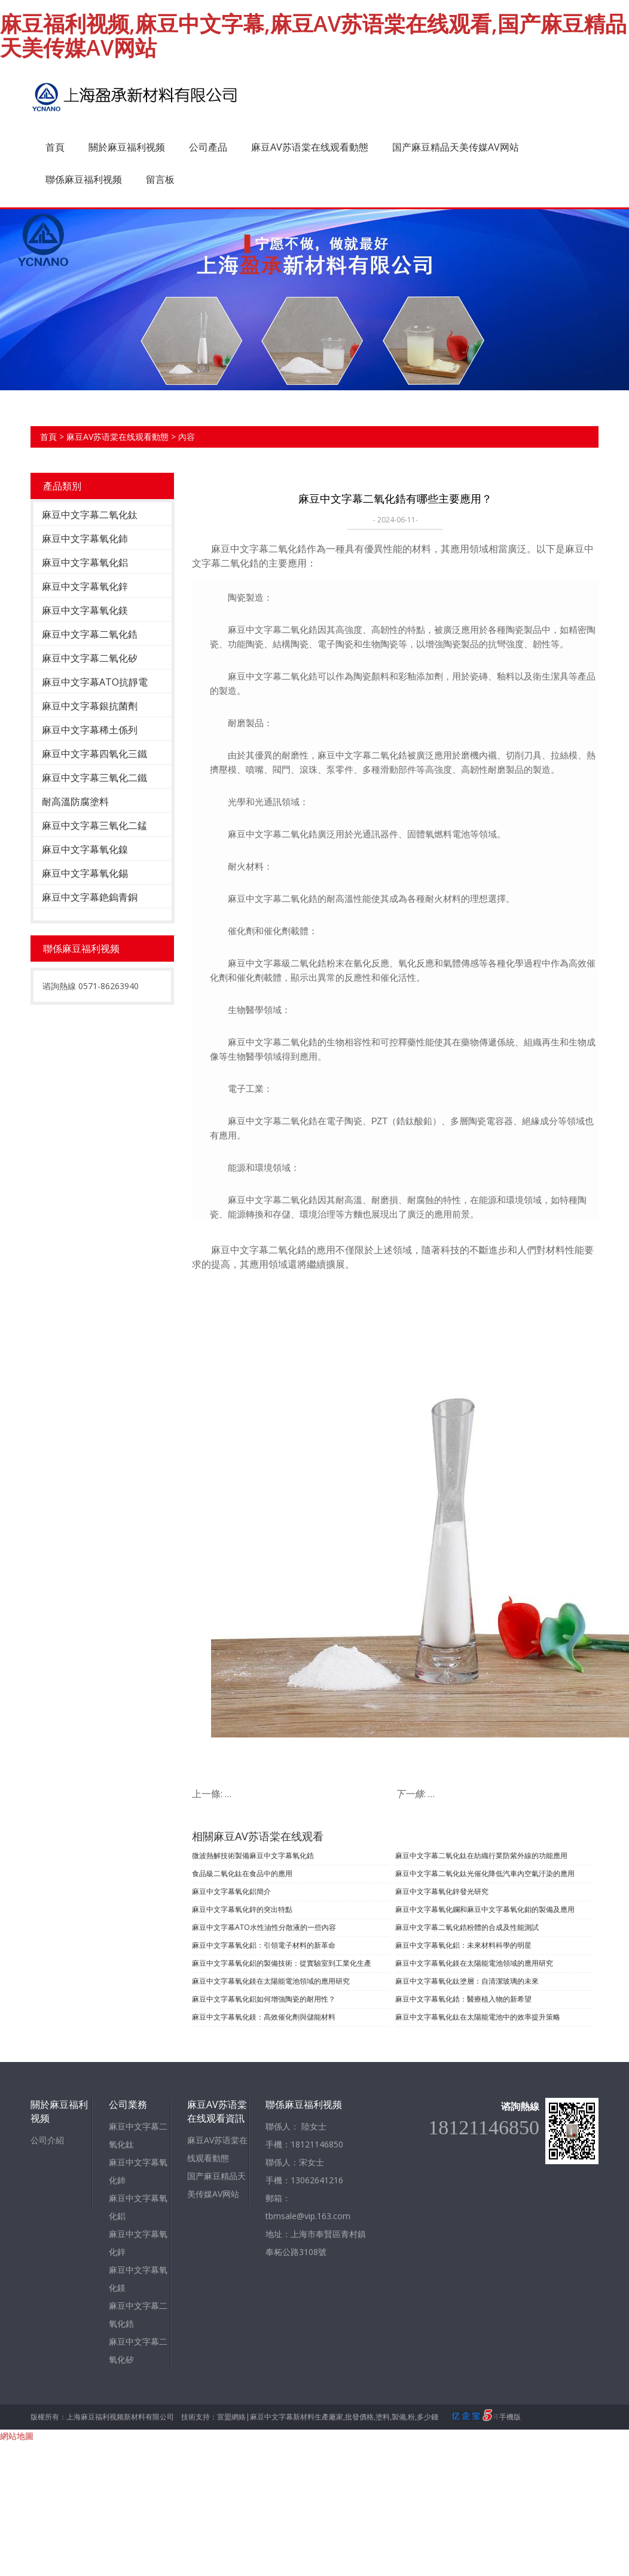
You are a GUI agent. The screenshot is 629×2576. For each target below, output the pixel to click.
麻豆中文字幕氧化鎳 (85, 849)
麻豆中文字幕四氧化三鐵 (94, 753)
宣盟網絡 (231, 2417)
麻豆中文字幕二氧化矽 (90, 658)
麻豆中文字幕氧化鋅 (85, 586)
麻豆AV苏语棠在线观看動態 (309, 147)
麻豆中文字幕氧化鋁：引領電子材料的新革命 (263, 1945)
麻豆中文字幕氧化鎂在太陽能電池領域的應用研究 (474, 1963)
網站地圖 (16, 2436)
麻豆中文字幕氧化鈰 (85, 538)
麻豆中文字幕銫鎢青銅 (90, 897)
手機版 (510, 2417)
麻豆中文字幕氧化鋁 (85, 562)
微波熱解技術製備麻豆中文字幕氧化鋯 (253, 1855)
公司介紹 (47, 2140)
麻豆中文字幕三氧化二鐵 (94, 777)
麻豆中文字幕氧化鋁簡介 (231, 1891)
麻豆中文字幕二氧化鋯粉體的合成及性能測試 (467, 1927)
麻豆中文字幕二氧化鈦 (90, 514)
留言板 (160, 179)
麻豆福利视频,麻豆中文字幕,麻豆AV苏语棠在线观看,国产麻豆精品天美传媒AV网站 (313, 35)
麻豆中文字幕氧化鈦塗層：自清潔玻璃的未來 (467, 1981)
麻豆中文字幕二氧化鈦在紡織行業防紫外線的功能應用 (481, 1855)
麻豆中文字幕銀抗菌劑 (90, 705)
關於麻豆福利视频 (126, 147)
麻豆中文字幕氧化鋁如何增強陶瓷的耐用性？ (263, 1999)
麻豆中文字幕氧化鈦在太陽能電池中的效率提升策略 (477, 2017)
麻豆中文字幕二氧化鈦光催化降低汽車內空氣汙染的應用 (485, 1873)
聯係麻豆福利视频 (83, 179)
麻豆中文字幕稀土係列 (90, 729)
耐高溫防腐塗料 (75, 801)
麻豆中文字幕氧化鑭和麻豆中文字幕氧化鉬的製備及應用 (485, 1909)
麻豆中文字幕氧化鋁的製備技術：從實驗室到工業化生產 (281, 1963)
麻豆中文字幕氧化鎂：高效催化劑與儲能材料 (263, 2017)
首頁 (55, 147)
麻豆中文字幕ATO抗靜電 (95, 682)
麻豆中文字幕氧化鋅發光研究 (441, 1891)
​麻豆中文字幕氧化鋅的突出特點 (242, 1909)
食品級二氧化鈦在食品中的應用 (242, 1873)
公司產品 (208, 147)
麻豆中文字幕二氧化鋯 (90, 634)
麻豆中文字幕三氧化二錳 (94, 825)
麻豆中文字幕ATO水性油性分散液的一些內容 (264, 1927)
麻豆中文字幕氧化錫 (85, 873)
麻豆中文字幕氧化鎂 (85, 610)
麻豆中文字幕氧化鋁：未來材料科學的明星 (463, 1945)
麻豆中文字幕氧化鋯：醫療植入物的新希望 (463, 1999)
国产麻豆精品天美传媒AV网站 (455, 147)
